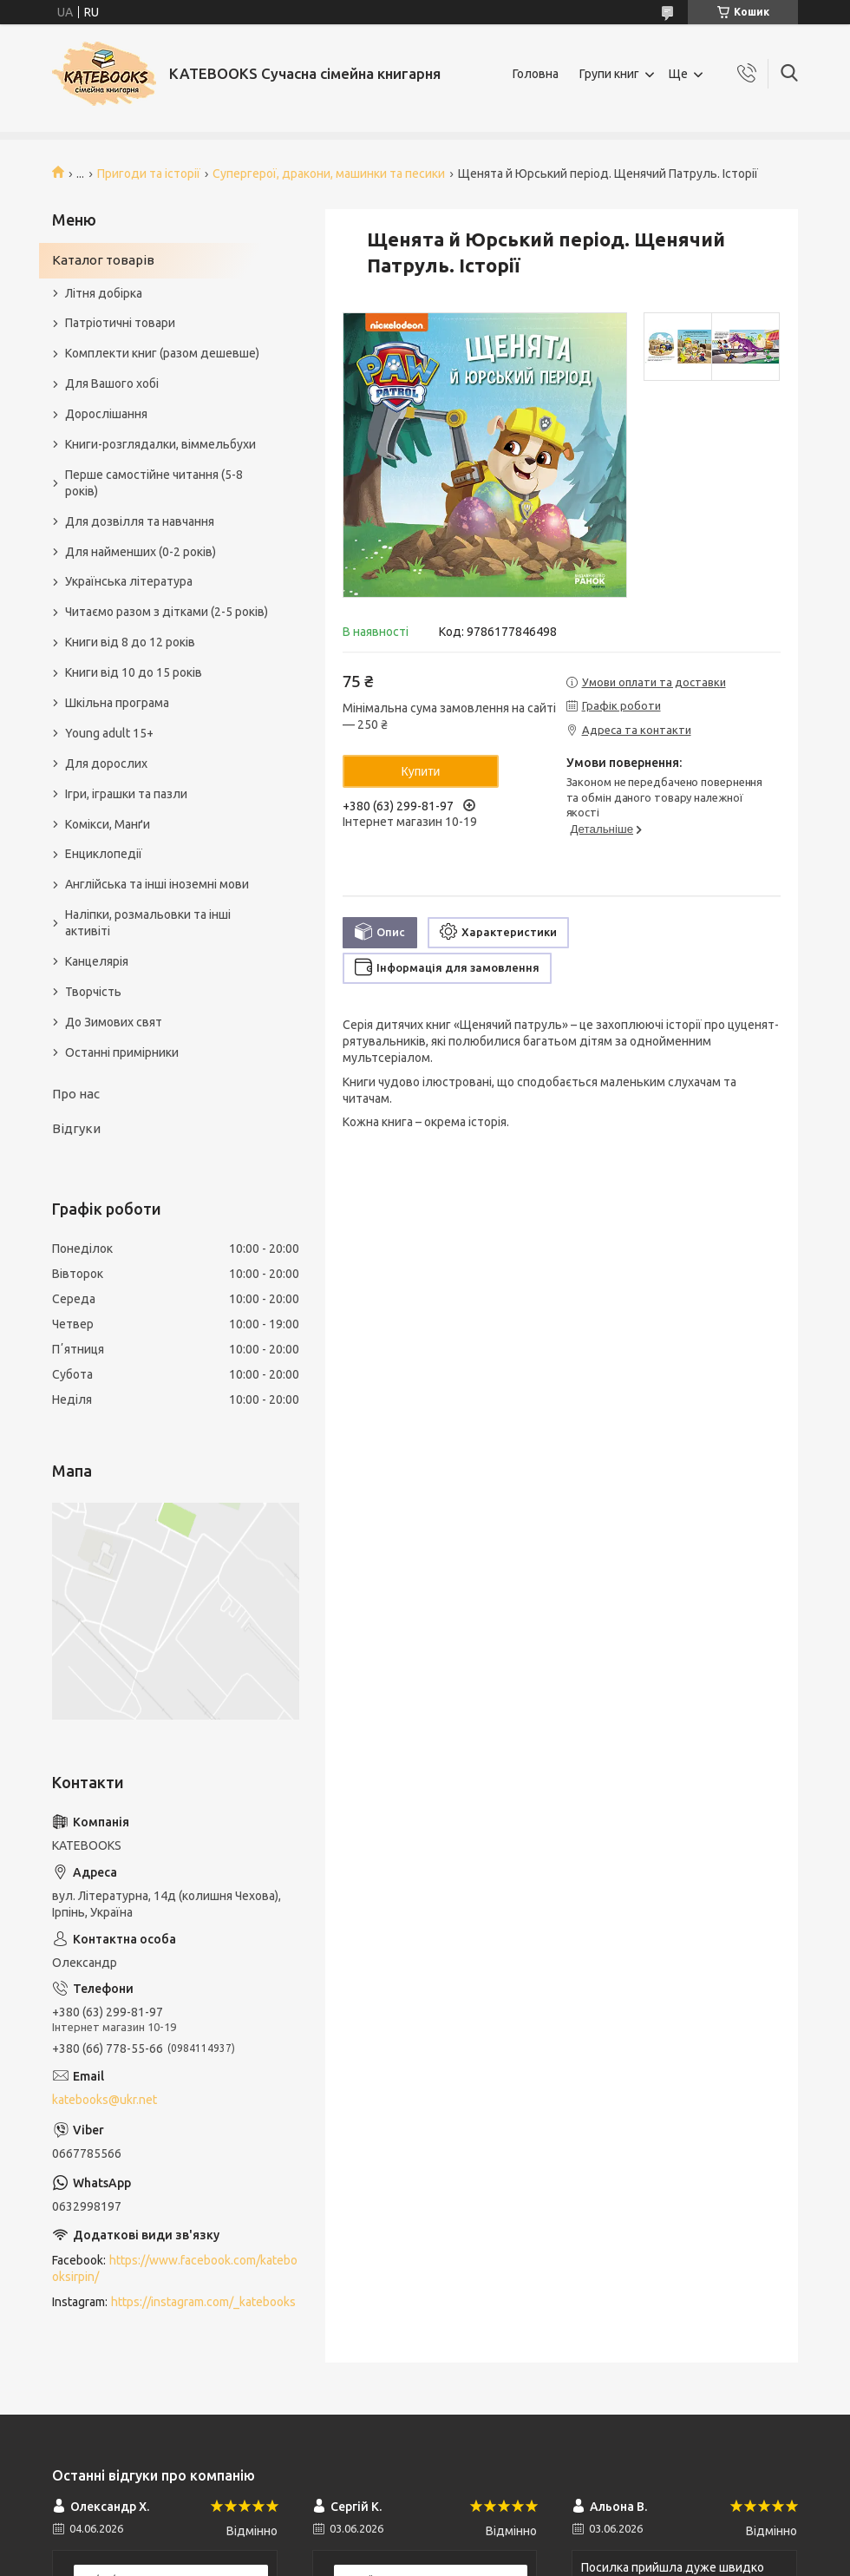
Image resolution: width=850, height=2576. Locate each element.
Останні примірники (122, 1052)
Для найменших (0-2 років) (140, 552)
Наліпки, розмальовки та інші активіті (148, 923)
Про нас (76, 1093)
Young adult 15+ (109, 733)
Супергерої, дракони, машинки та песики (328, 173)
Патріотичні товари (120, 323)
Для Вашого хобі (112, 383)
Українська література (129, 581)
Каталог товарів (103, 259)
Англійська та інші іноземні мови (157, 884)
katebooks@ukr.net (104, 2100)
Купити (421, 771)
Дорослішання (106, 414)
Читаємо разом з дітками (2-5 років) (166, 612)
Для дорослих (106, 763)
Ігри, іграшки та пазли (126, 794)
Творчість (93, 992)
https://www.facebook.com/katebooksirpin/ (175, 2268)
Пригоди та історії (148, 173)
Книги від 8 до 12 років (130, 642)
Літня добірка (103, 293)
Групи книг (609, 74)
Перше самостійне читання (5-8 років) (154, 483)
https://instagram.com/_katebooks (203, 2302)
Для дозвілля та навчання (139, 521)
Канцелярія (96, 961)
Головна (536, 74)
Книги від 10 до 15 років (133, 672)
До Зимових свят (113, 1022)
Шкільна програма (117, 703)
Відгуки (76, 1128)
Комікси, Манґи (107, 824)
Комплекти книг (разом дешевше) (162, 353)
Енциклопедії (103, 854)
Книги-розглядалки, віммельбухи (160, 444)
